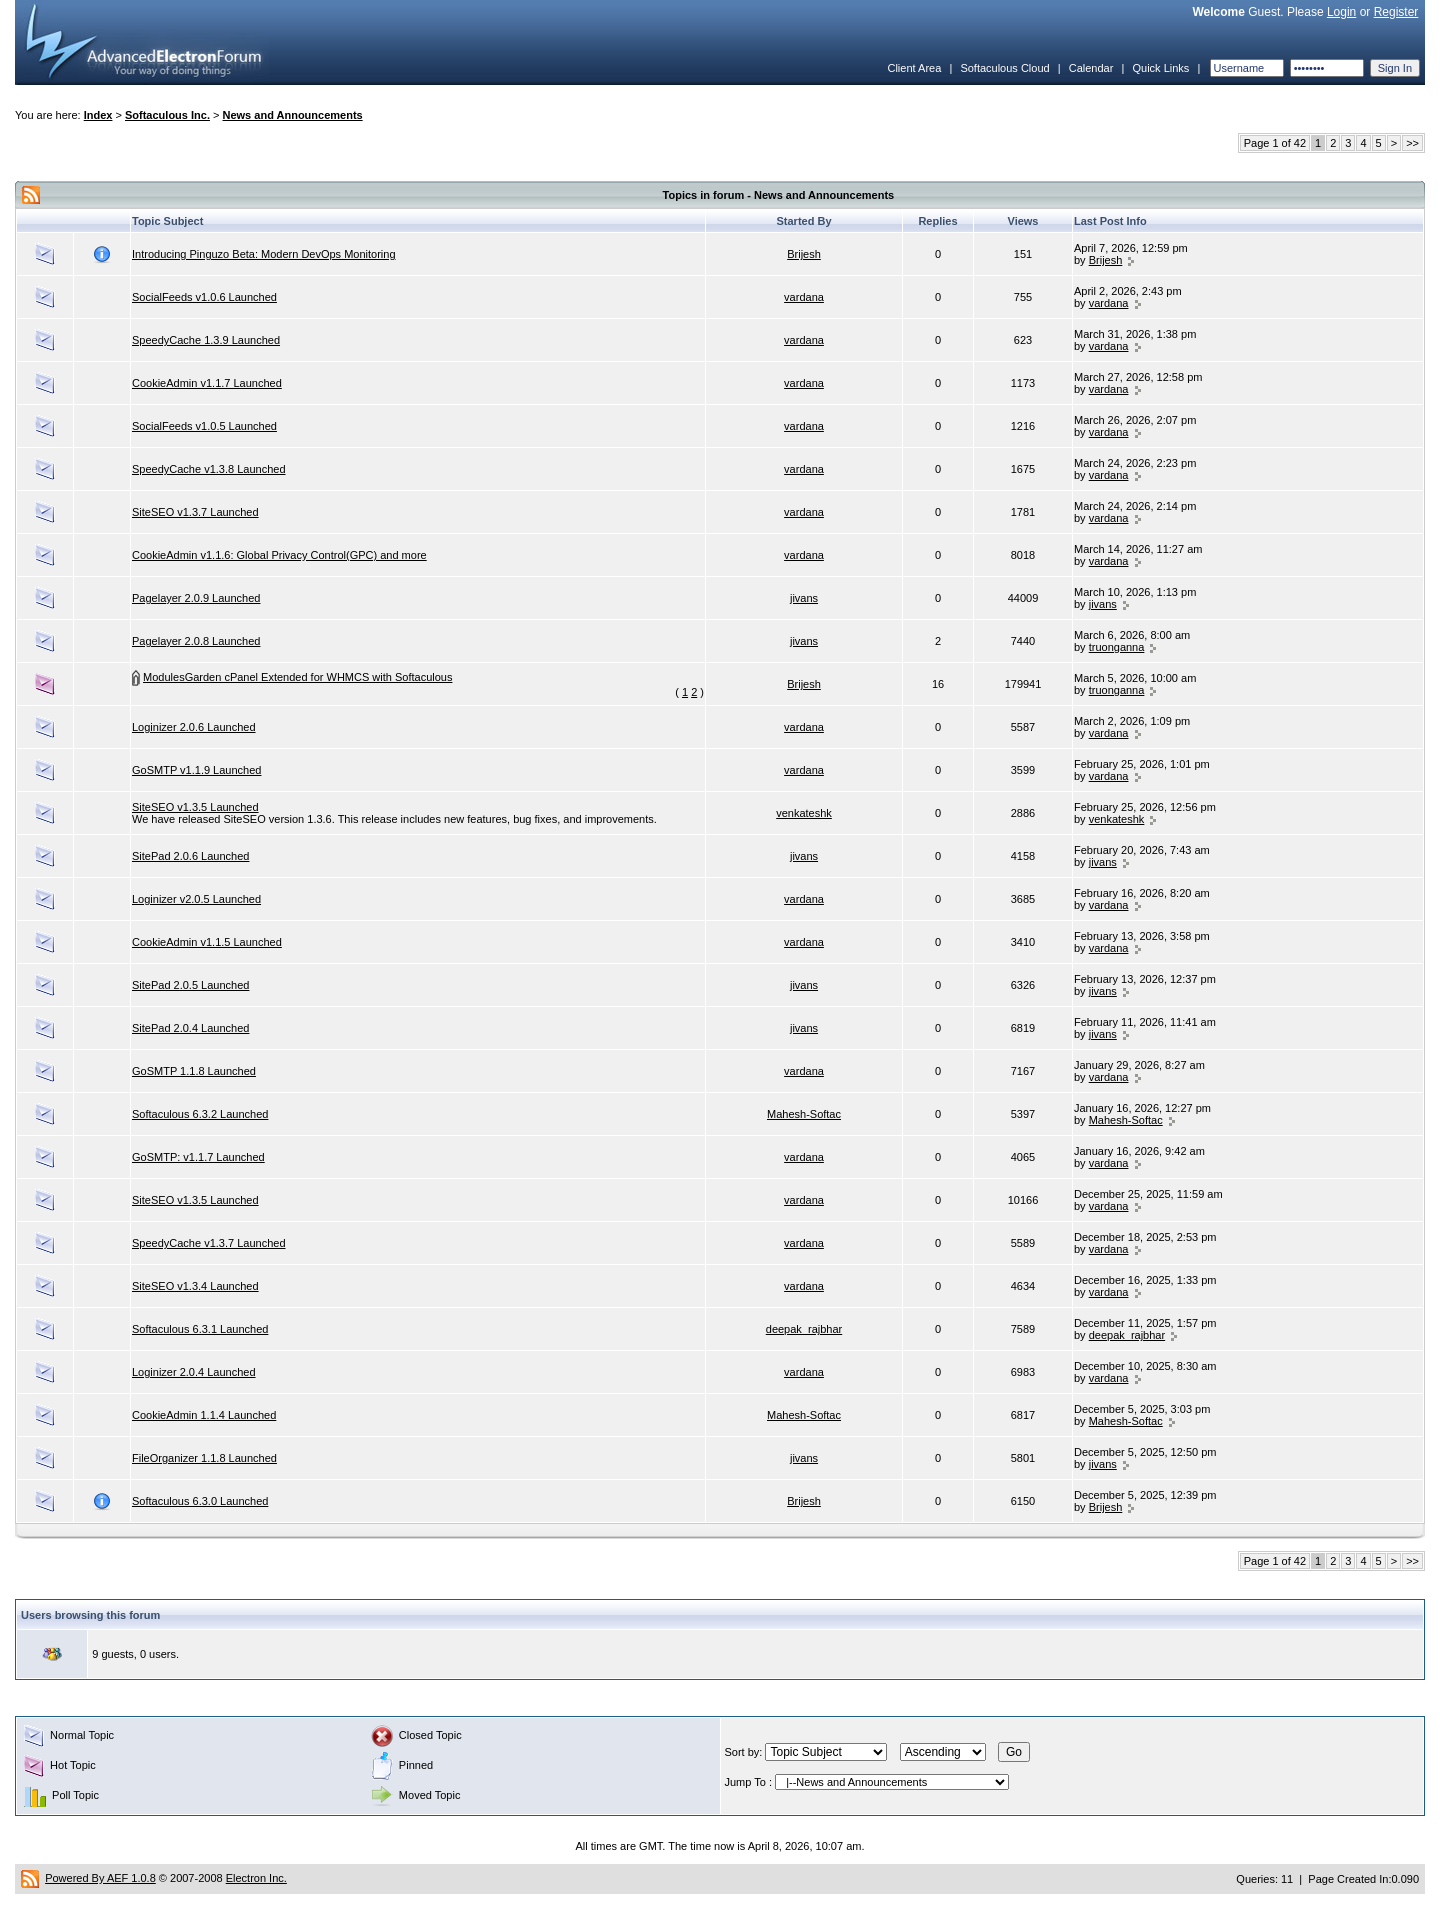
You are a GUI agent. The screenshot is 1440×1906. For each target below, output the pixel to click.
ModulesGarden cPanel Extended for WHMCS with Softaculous (297, 677)
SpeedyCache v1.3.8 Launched (209, 469)
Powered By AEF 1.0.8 (100, 1878)
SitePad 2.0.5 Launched (190, 985)
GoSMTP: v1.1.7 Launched (198, 1157)
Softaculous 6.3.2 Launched (200, 1114)
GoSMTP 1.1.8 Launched (194, 1071)
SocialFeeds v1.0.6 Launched (204, 297)
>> (1412, 143)
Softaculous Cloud (1004, 68)
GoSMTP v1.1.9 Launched (196, 770)
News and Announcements (293, 115)
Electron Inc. (256, 1878)
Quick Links (1160, 68)
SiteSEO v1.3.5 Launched (195, 807)
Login (1341, 12)
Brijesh (804, 254)
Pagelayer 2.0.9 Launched (196, 598)
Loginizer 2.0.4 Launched (194, 1372)
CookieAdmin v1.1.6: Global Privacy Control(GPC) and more (279, 555)
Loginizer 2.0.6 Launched (194, 727)
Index (98, 115)
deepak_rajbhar (804, 1329)
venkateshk (804, 813)
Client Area (914, 68)
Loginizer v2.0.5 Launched (196, 899)
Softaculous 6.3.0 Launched (200, 1501)
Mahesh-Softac (804, 1114)
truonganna (1117, 647)
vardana (804, 297)
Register (1396, 12)
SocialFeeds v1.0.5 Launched (204, 426)
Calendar (1091, 68)
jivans (804, 598)
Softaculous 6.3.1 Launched (200, 1329)
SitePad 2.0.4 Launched (190, 1028)
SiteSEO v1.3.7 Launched (195, 512)
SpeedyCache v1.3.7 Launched (209, 1243)
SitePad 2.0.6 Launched (190, 856)
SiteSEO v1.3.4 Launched (195, 1286)
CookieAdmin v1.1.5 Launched (207, 942)
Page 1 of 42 (1275, 143)
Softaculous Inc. (167, 115)
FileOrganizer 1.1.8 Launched (204, 1458)
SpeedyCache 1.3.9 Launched (206, 340)
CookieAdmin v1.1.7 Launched (207, 383)
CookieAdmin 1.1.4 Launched (204, 1415)
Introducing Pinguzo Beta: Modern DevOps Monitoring (264, 254)
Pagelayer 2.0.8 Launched (196, 641)
